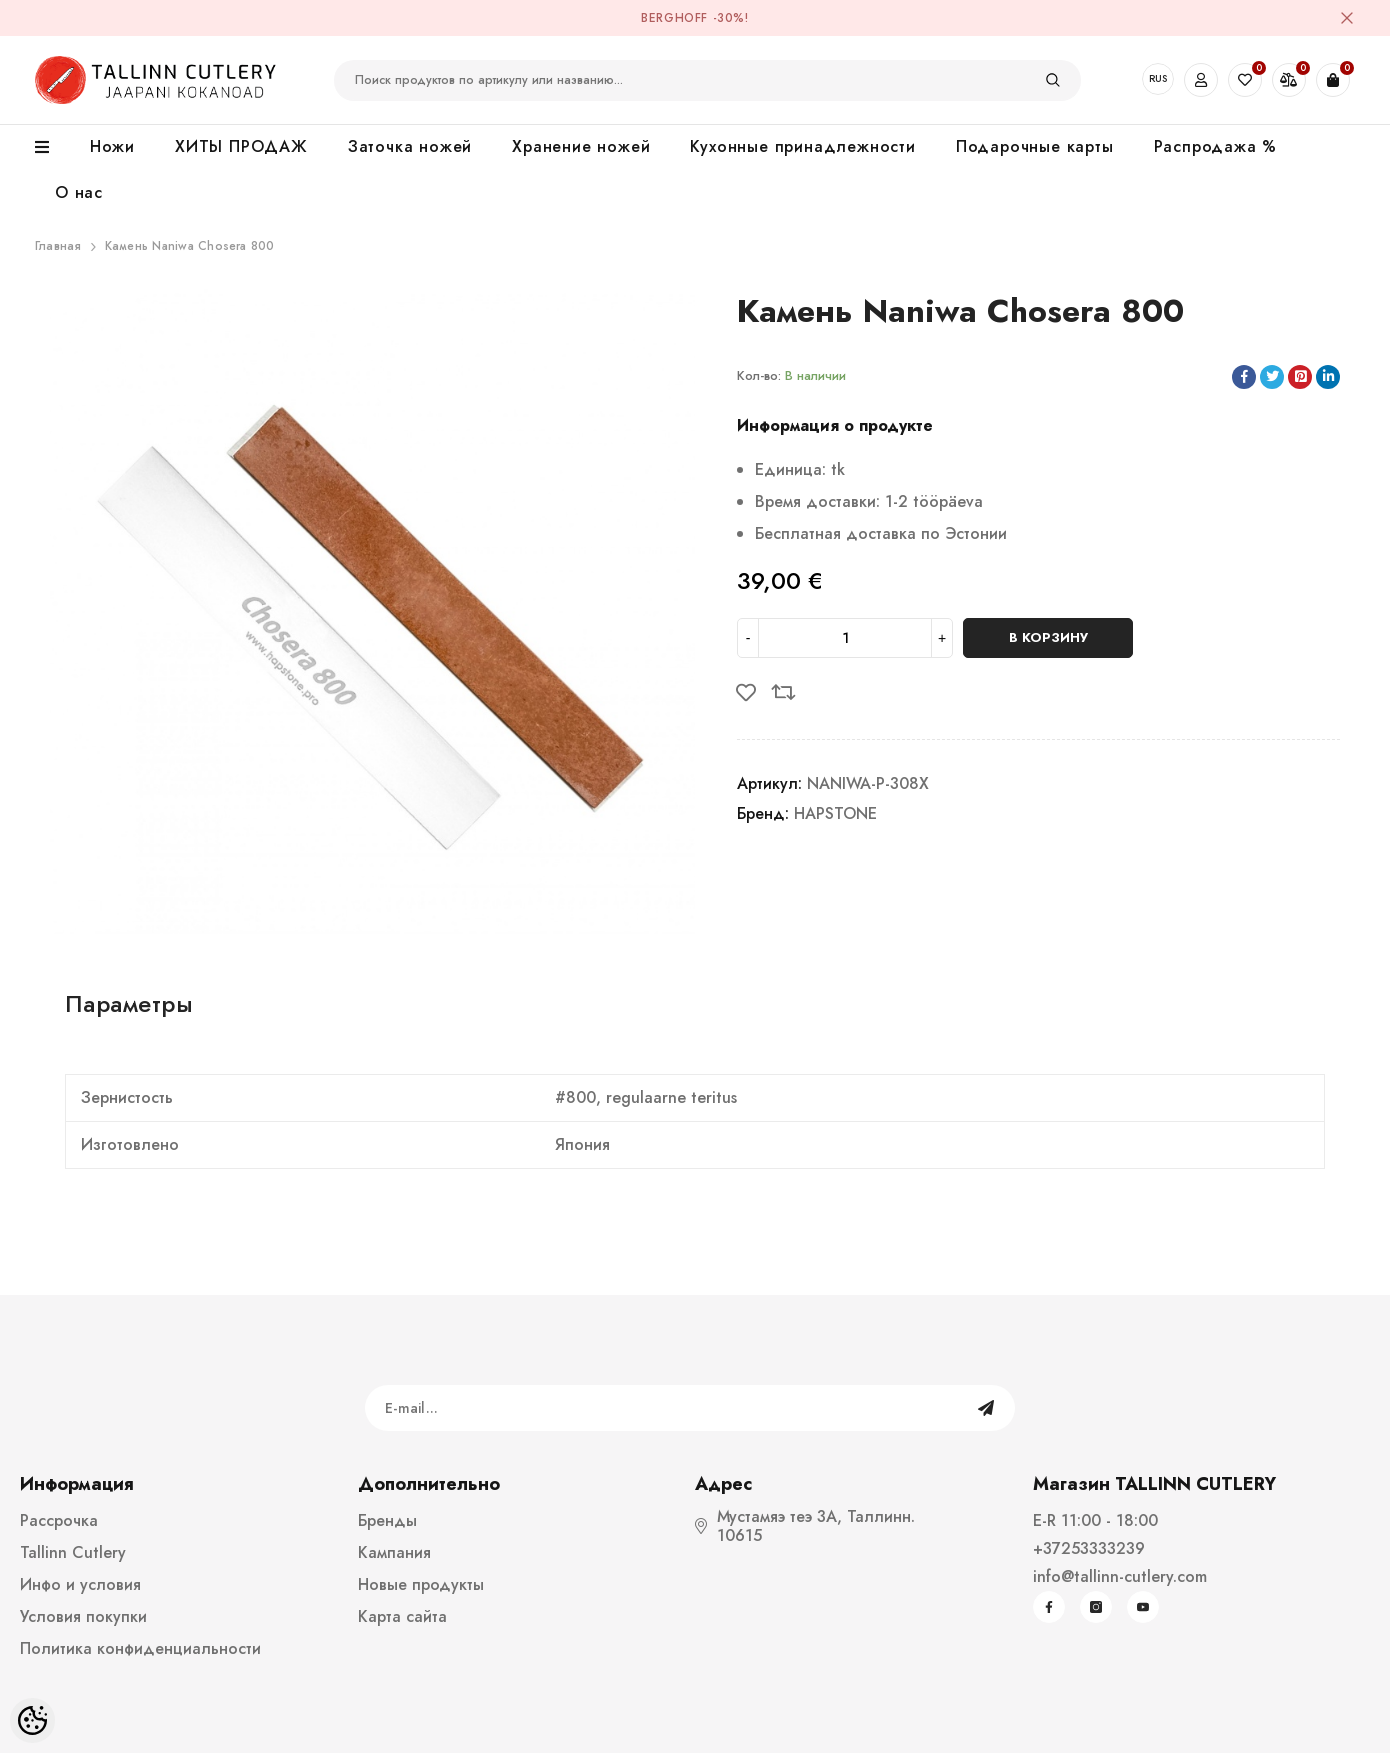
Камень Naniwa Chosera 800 (190, 246)
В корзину (1048, 637)
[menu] (52, 148)
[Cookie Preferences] (32, 1720)
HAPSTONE (835, 813)
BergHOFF (674, 18)
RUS (1158, 78)
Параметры (129, 1003)
